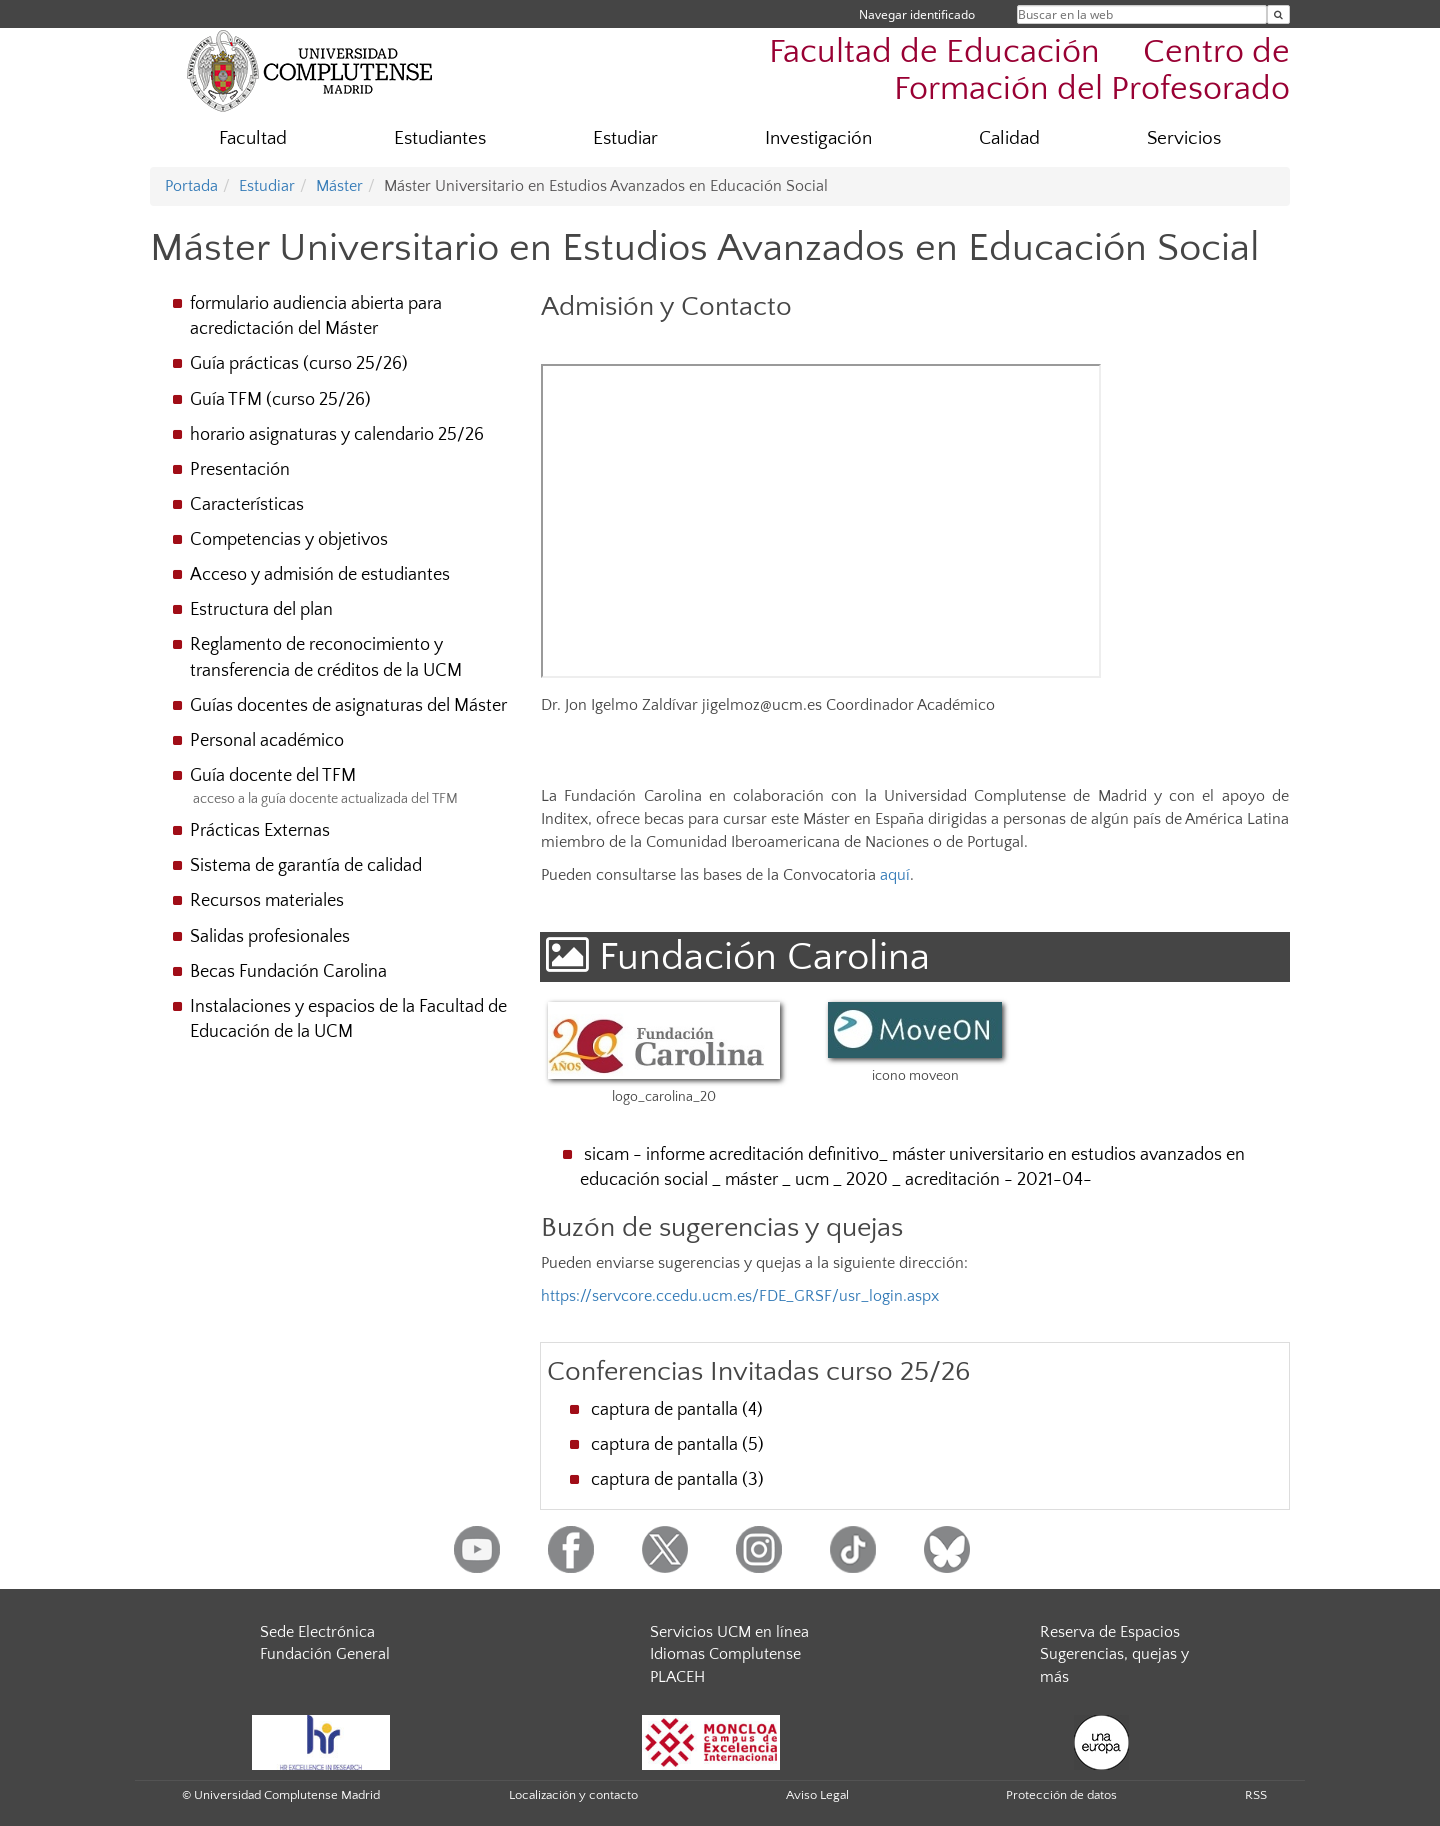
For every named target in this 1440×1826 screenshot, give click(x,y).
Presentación (240, 470)
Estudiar (625, 138)
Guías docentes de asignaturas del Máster (348, 706)
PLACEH (677, 1677)
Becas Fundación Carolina (288, 972)
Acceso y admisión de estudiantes (320, 575)
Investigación (818, 138)
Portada (191, 186)
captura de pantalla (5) (677, 1445)
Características (247, 505)
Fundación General (325, 1654)
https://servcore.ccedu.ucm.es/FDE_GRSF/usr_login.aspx (740, 1296)
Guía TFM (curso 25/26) (280, 400)
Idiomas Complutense (725, 1654)
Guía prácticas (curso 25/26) (299, 364)
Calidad (1009, 138)
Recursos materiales (267, 901)
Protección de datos (1061, 1795)
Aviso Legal (817, 1795)
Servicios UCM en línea (729, 1632)
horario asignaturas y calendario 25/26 (337, 435)
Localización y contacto (573, 1795)
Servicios (1184, 138)
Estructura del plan (261, 610)
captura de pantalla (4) (677, 1410)
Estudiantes (440, 138)
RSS (1256, 1795)
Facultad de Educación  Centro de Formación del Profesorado (1029, 71)
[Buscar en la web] (1278, 14)
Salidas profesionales (270, 937)
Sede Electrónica (317, 1632)
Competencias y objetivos (289, 540)
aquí (895, 875)
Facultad (253, 138)
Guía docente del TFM (273, 776)
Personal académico (267, 741)
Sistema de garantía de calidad (306, 866)
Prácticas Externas (260, 831)
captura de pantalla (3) (677, 1480)
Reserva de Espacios (1110, 1632)
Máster (339, 186)
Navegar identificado (917, 14)
